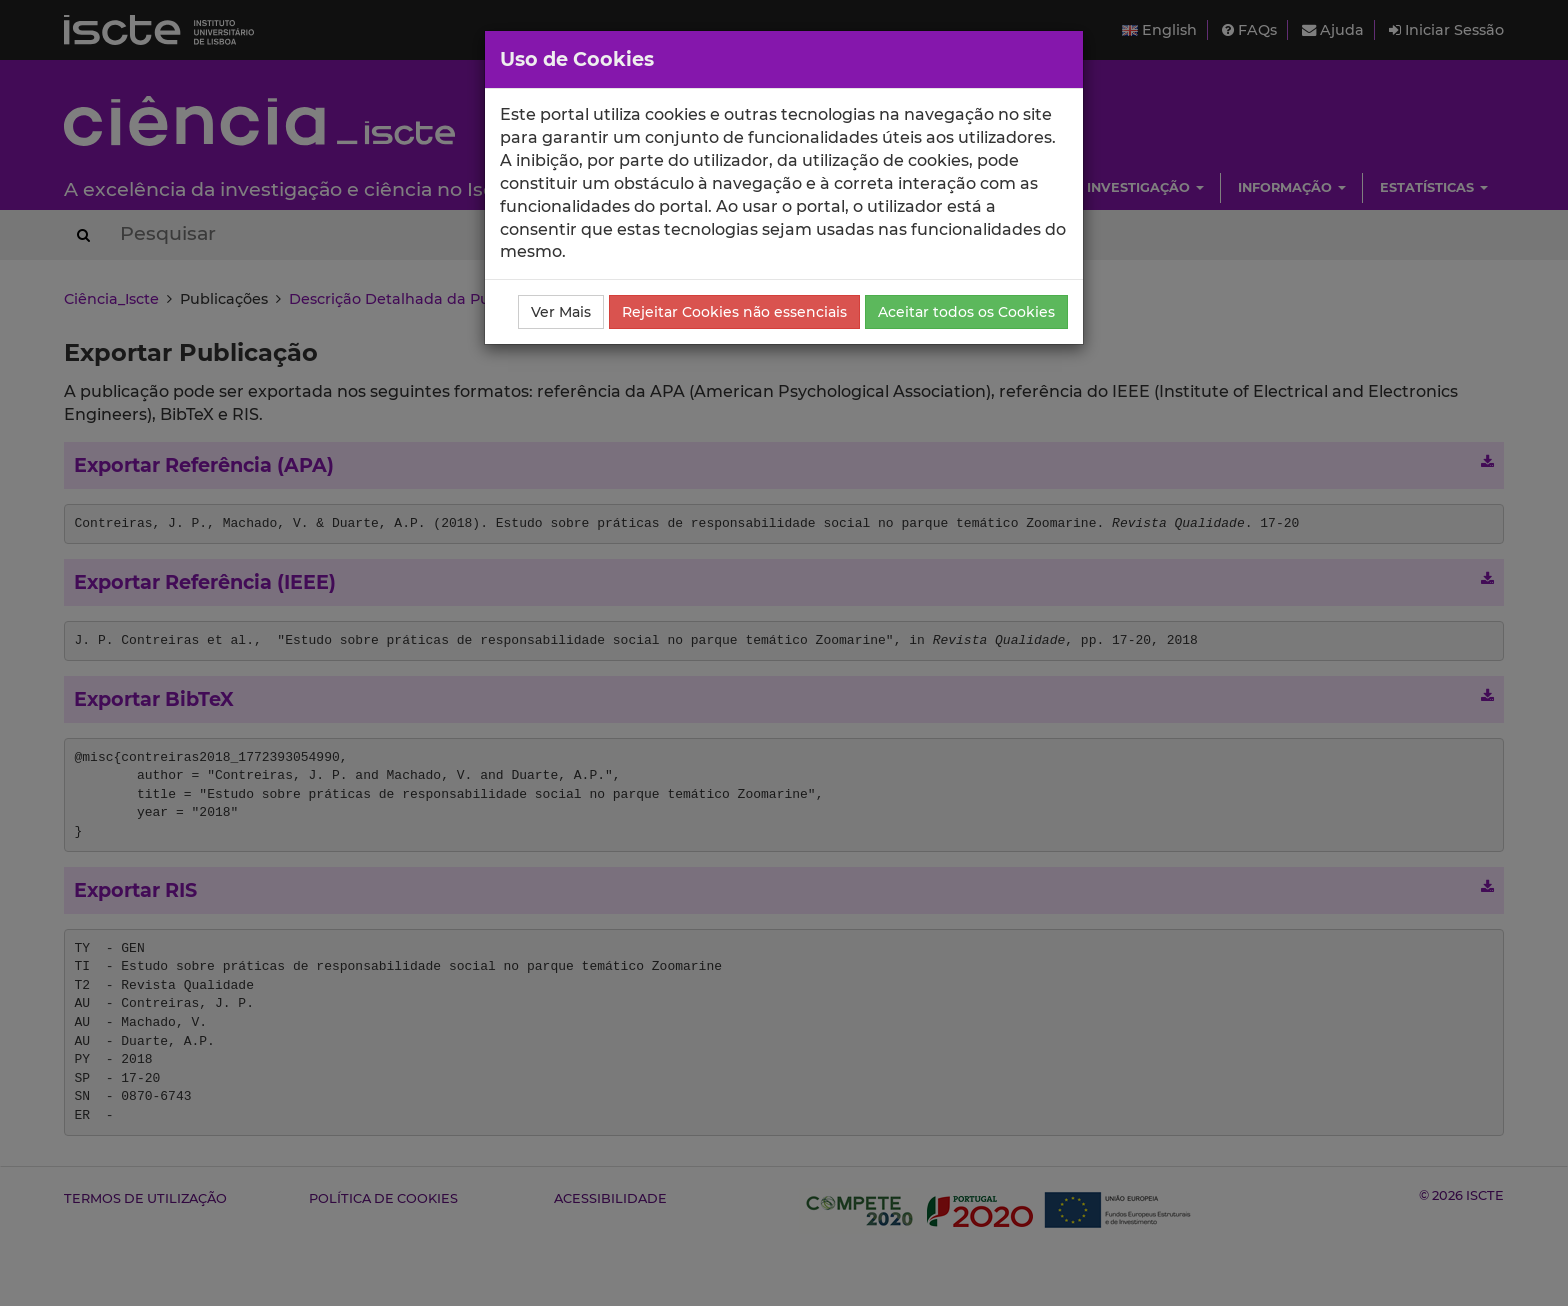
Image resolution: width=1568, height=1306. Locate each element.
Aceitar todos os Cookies (966, 312)
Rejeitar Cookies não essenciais (734, 312)
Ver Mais (561, 312)
